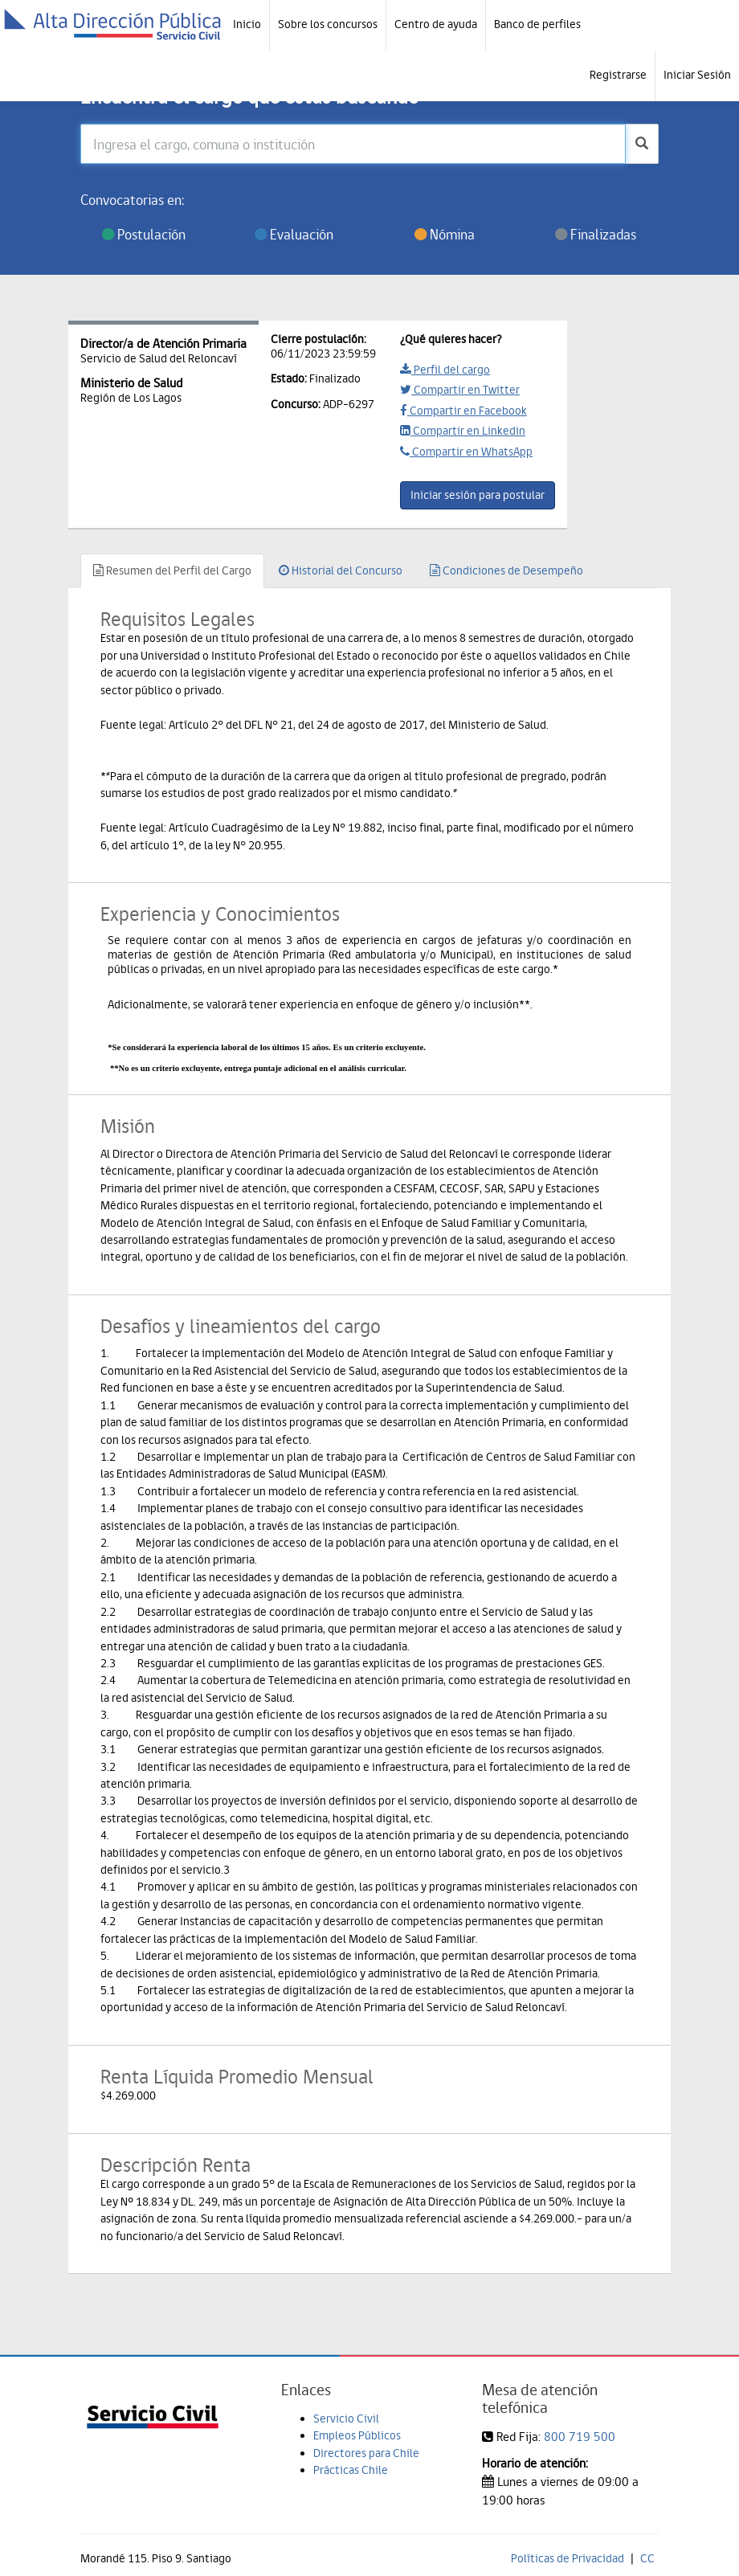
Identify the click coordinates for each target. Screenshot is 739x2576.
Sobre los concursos (328, 24)
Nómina (444, 234)
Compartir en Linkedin (462, 430)
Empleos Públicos (357, 2435)
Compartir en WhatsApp (466, 451)
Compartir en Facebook (463, 410)
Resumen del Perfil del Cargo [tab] (172, 570)
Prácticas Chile (350, 2470)
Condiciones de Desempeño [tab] (506, 570)
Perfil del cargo (445, 369)
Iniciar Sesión (697, 74)
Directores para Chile (366, 2453)
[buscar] (642, 144)
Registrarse (618, 74)
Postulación (144, 234)
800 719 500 (579, 2436)
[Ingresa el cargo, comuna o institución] (353, 144)
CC (647, 2558)
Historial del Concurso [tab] (340, 570)
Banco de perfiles (537, 24)
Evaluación (294, 234)
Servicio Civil (346, 2418)
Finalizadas (595, 234)
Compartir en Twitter (460, 389)
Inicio (247, 24)
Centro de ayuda (435, 24)
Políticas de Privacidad (567, 2558)
